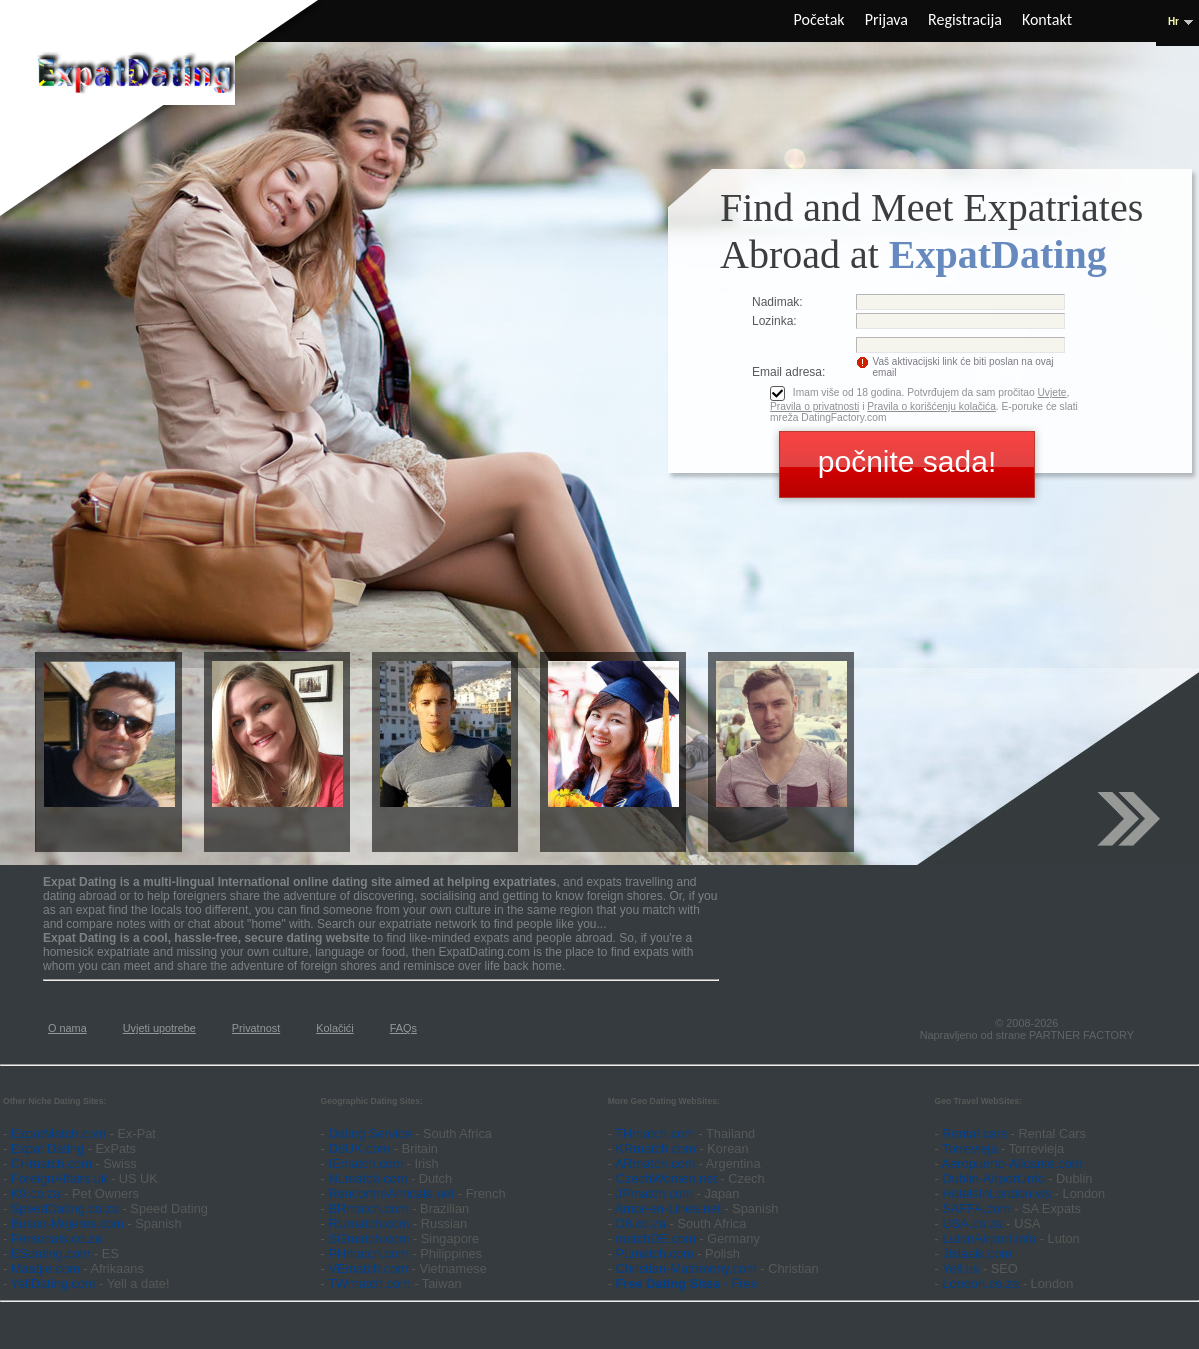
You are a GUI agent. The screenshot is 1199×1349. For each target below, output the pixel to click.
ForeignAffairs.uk (61, 1178)
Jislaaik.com (977, 1253)
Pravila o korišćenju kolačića (931, 406)
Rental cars (974, 1133)
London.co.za (980, 1283)
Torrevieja (969, 1148)
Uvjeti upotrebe (159, 1028)
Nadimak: (777, 302)
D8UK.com (359, 1148)
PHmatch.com (370, 1253)
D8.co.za (643, 1223)
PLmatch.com (657, 1253)
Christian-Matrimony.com (686, 1268)
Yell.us (960, 1268)
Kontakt (1047, 19)
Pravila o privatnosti (814, 406)
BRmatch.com (368, 1208)
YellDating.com (53, 1283)
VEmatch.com (369, 1268)
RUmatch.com (370, 1223)
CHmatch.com (53, 1163)
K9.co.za (37, 1193)
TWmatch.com (369, 1283)
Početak (819, 19)
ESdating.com (51, 1253)
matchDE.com (658, 1238)
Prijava (886, 19)
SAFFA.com (976, 1208)
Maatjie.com (45, 1268)
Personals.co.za (56, 1238)
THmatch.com (655, 1133)
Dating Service (369, 1133)
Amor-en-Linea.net (668, 1208)
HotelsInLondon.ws (996, 1193)
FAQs (403, 1028)
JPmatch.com (655, 1193)
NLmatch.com (367, 1178)
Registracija (965, 19)
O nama (67, 1028)
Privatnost (256, 1028)
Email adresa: (788, 372)
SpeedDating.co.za (65, 1208)
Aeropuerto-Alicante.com (1012, 1163)
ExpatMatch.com (58, 1133)
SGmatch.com (370, 1238)
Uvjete (1051, 392)
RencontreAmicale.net (391, 1193)
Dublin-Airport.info (993, 1178)
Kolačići (334, 1028)
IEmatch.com (365, 1163)
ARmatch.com (655, 1163)
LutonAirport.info (989, 1238)
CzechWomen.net (666, 1178)
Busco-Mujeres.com (67, 1223)
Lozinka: (774, 321)
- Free (687, 1283)
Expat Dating (47, 1148)
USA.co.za (972, 1223)
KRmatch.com (656, 1148)
